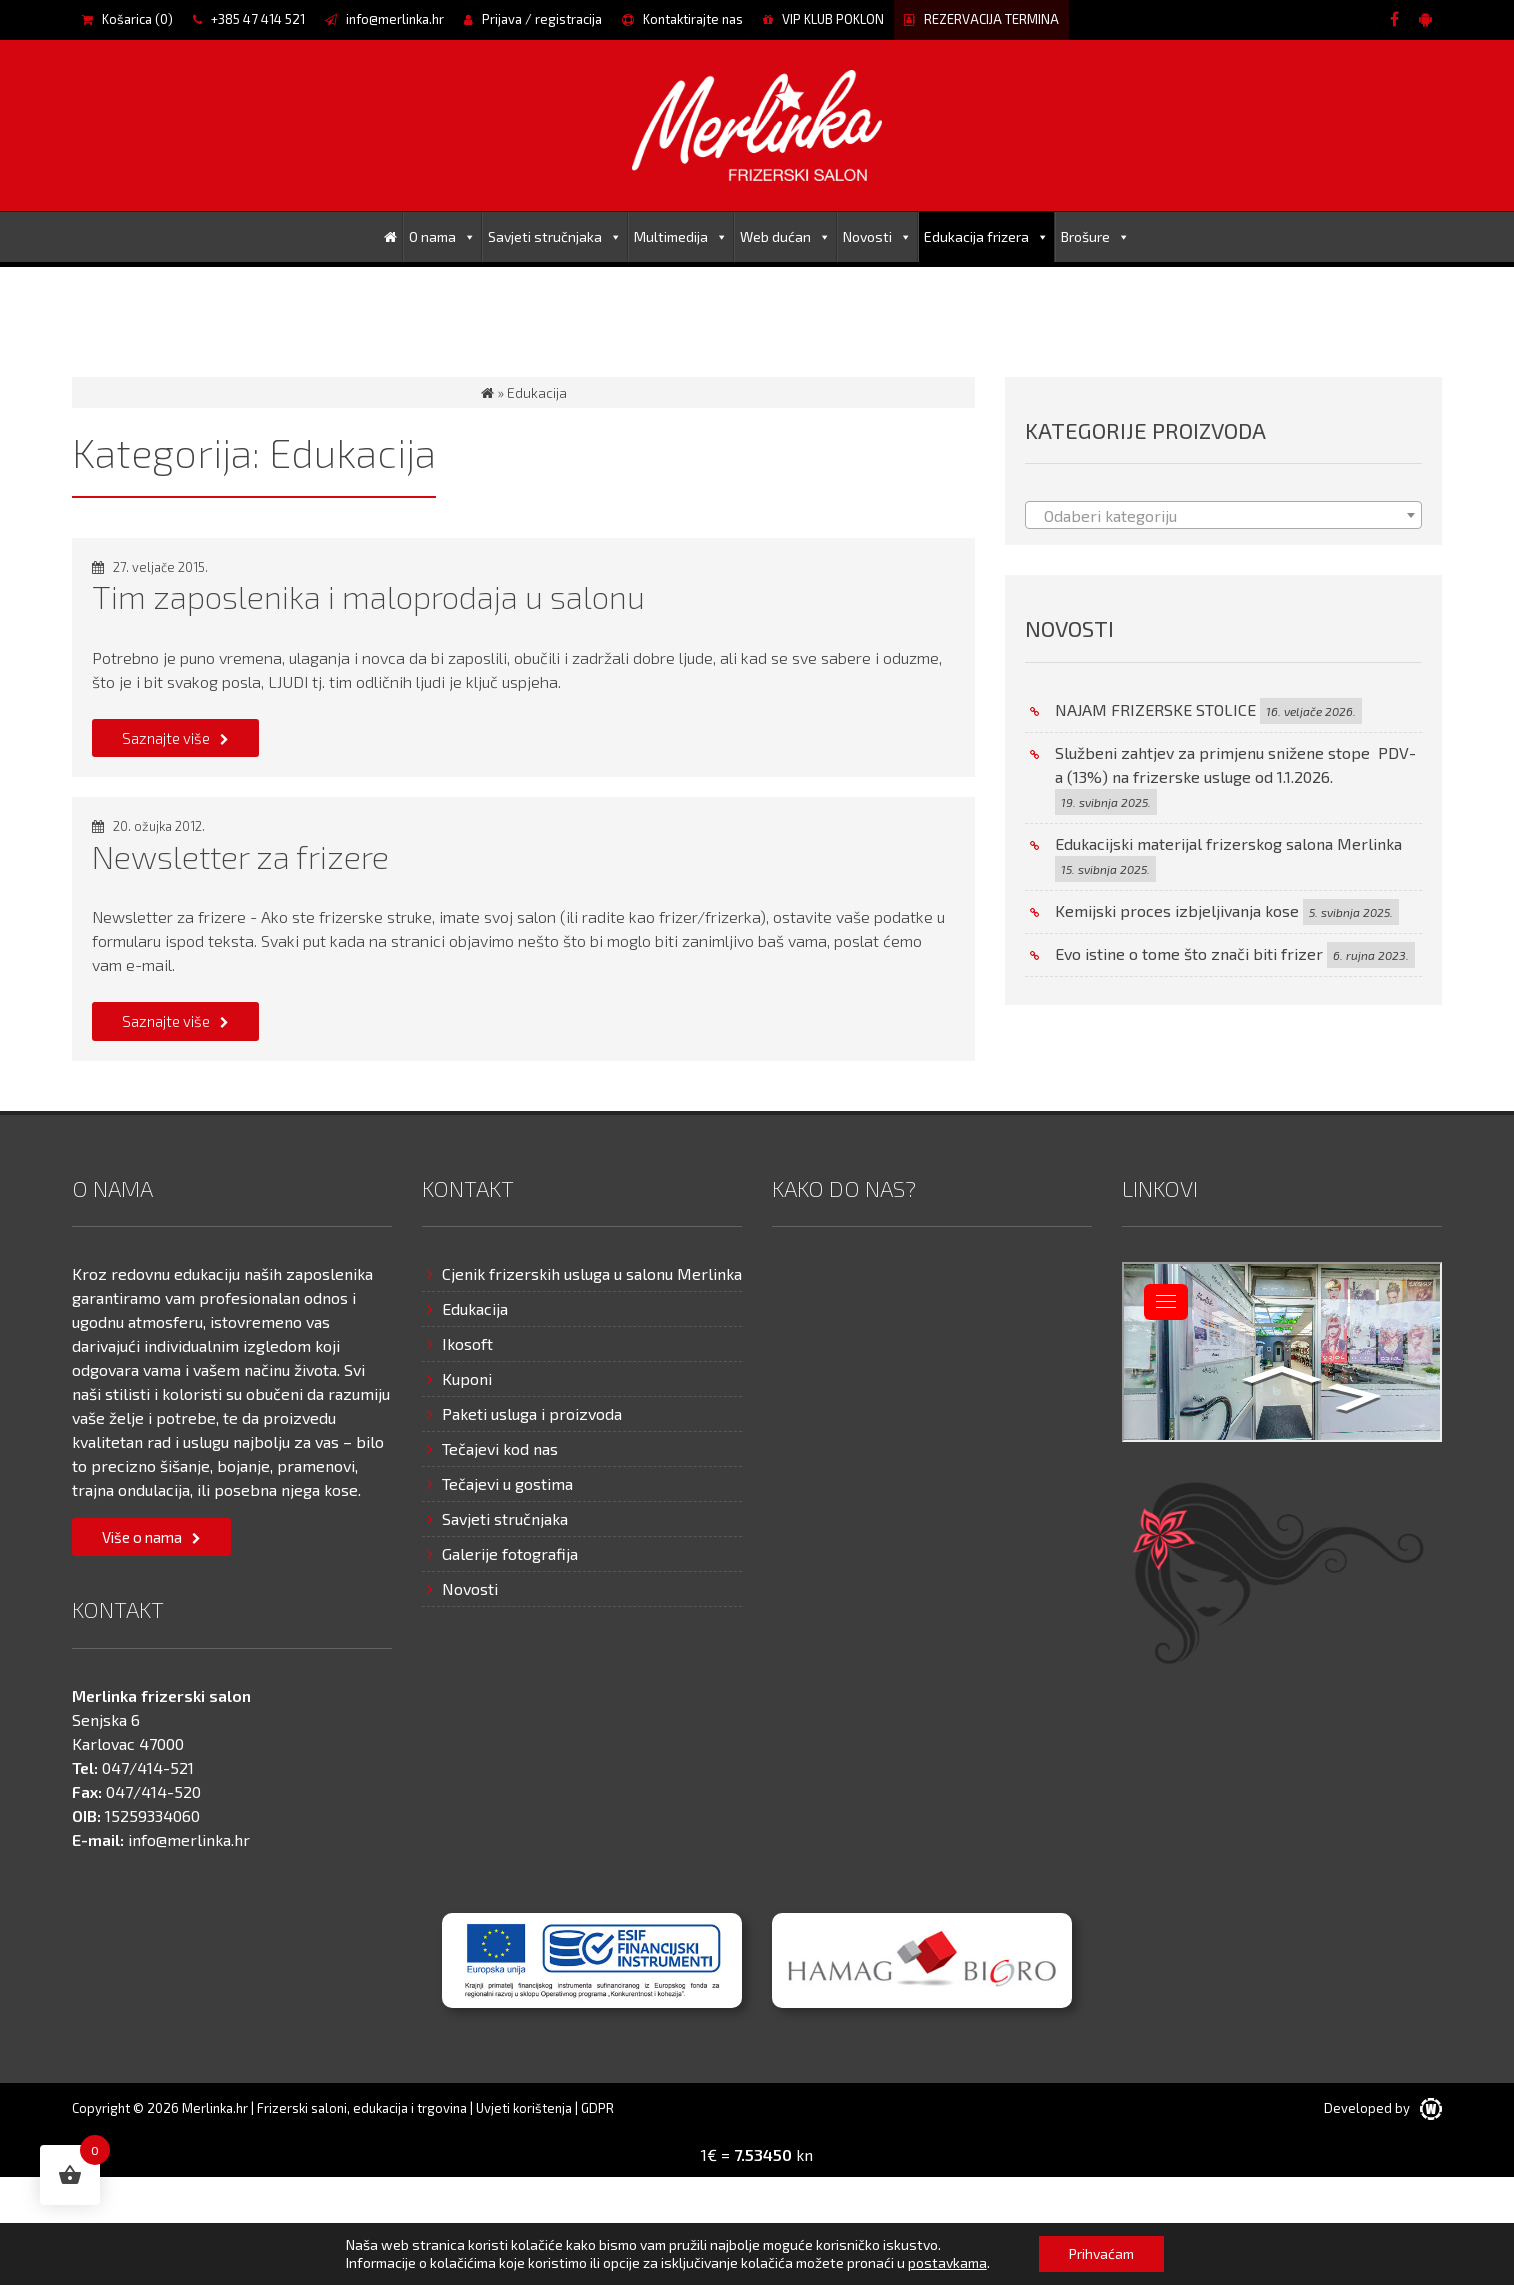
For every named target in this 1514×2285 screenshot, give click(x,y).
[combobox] (1223, 515)
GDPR (597, 2108)
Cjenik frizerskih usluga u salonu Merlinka (592, 1273)
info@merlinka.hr (384, 19)
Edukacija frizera (986, 236)
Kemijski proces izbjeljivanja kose (1177, 910)
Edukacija (475, 1308)
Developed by (1383, 2108)
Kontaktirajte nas (682, 19)
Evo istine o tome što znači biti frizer (1189, 953)
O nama (442, 236)
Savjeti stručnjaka (555, 236)
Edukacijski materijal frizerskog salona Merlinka (1228, 843)
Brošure (1095, 236)
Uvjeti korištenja (524, 2108)
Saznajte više (166, 738)
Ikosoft (467, 1343)
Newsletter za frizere (240, 856)
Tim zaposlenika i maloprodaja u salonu (368, 596)
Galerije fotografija (510, 1553)
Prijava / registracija (533, 19)
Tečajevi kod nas (500, 1448)
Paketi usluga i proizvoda (532, 1413)
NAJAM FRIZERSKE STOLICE (1155, 709)
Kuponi (467, 1378)
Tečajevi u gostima (507, 1483)
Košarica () (127, 19)
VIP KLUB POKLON (823, 19)
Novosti (877, 236)
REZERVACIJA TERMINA (981, 19)
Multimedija (681, 236)
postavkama (947, 2262)
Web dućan (785, 236)
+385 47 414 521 (249, 19)
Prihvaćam (1101, 2253)
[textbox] (1223, 516)
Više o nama (142, 1537)
